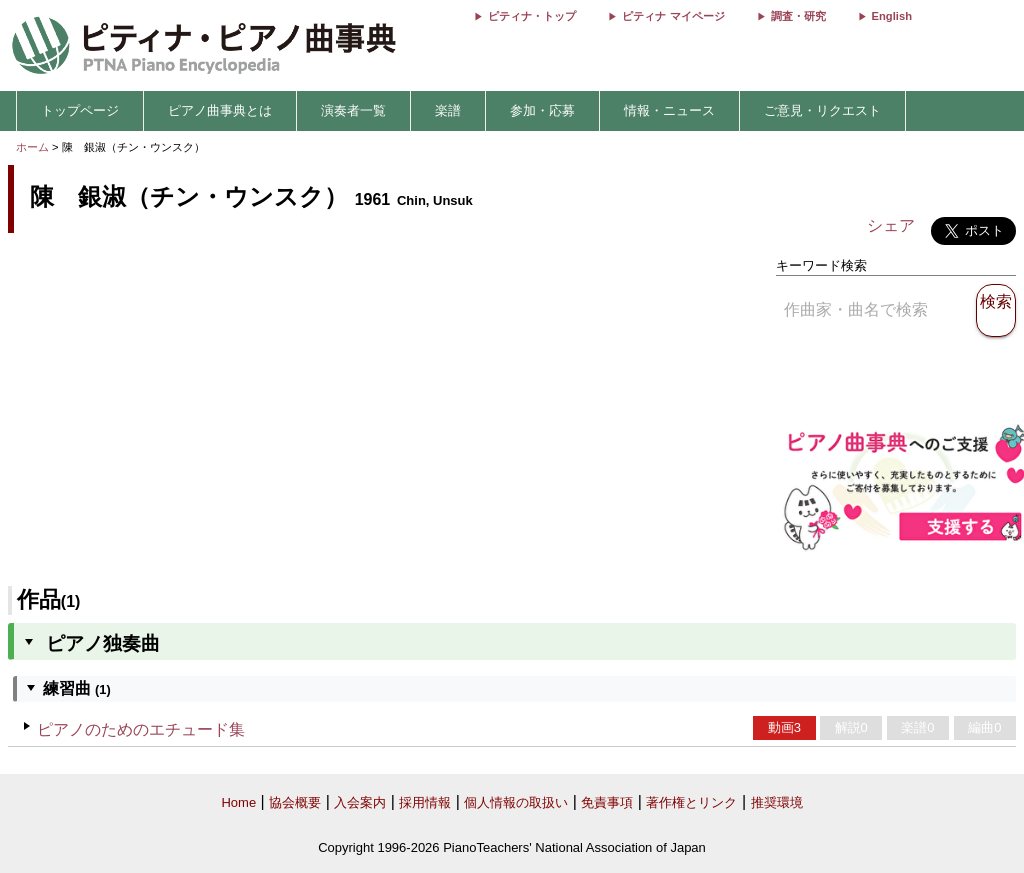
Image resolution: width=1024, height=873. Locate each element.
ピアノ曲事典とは (220, 110)
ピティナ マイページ (673, 16)
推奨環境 (777, 802)
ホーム (32, 147)
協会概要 (295, 802)
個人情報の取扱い (516, 802)
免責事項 (607, 802)
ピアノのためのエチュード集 (141, 729)
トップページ (80, 110)
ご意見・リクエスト (822, 110)
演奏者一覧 (353, 110)
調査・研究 (798, 16)
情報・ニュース (669, 110)
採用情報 (425, 802)
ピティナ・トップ (532, 16)
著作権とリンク (691, 802)
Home (238, 802)
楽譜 (448, 110)
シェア (891, 225)
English (892, 16)
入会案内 (360, 802)
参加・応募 (542, 110)
